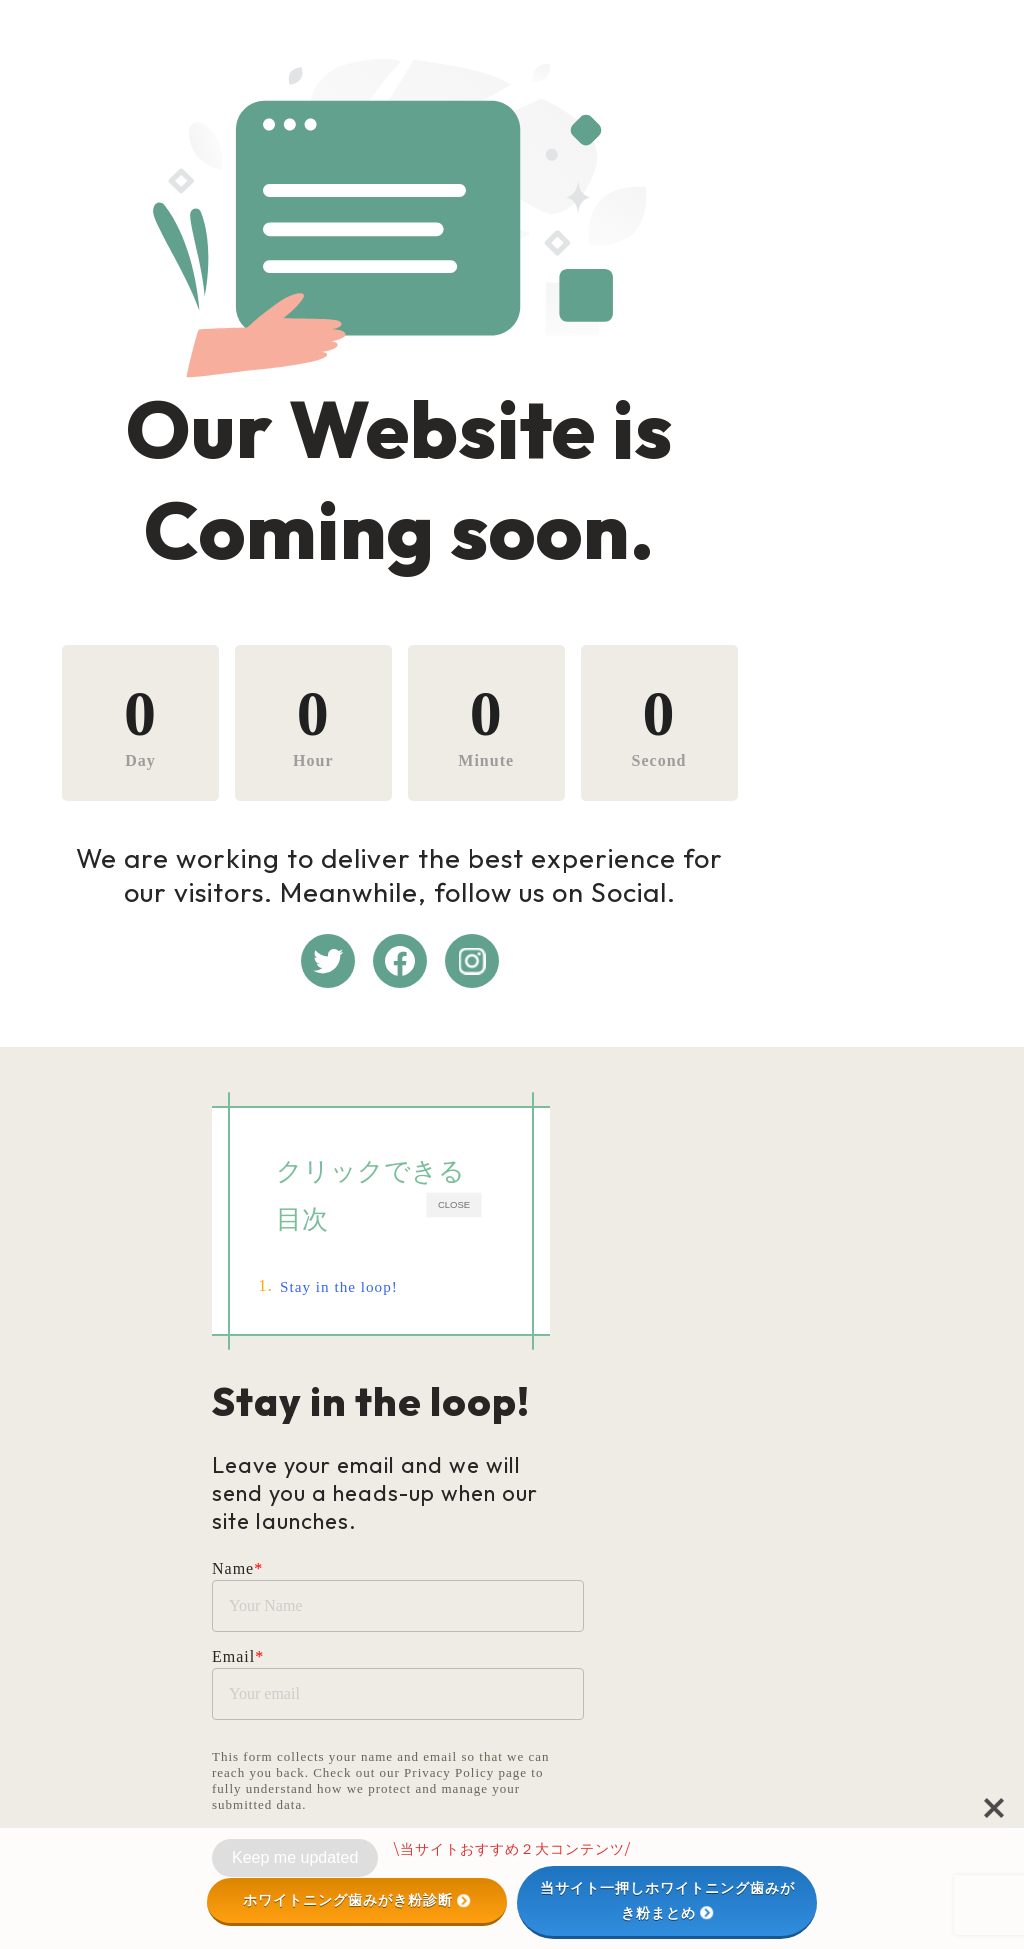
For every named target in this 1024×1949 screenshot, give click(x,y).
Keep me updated (295, 1817)
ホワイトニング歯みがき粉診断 (357, 1900)
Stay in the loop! (356, 1302)
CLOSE (716, 1237)
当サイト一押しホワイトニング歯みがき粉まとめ (667, 1900)
